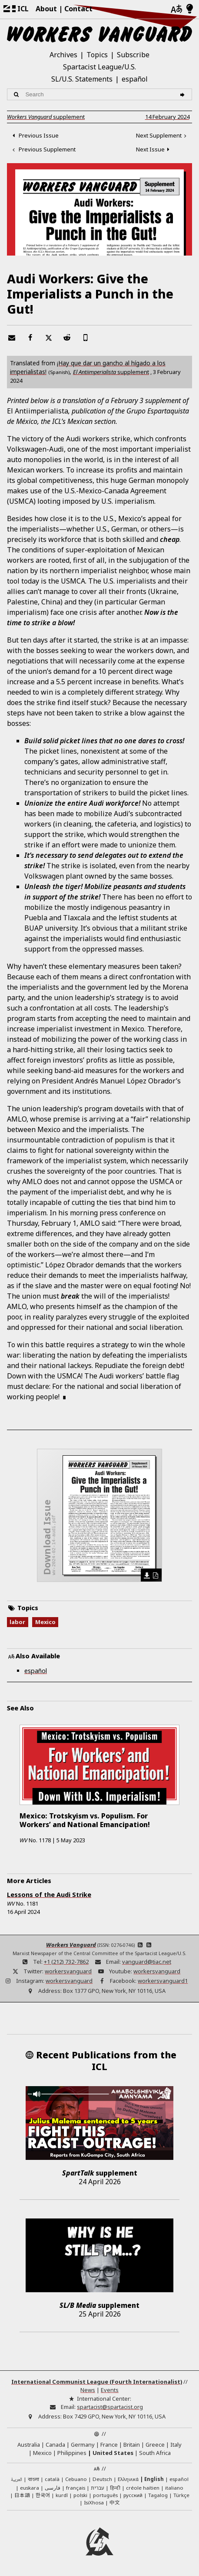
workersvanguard (68, 1971)
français (75, 2487)
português (105, 2495)
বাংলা (33, 2479)
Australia (28, 2444)
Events (110, 2390)
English (154, 2479)
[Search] (184, 94)
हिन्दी (115, 2487)
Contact (78, 8)
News (87, 2390)
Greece (155, 2444)
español (135, 79)
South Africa (155, 2453)
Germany (83, 2444)
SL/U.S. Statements (82, 79)
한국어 (43, 2494)
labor (17, 1622)
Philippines (71, 2453)
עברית (97, 2487)
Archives (63, 54)
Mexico (45, 1622)
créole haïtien (142, 2487)
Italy (176, 2444)
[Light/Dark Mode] (190, 9)
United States (113, 2453)
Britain (131, 2444)
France (109, 2444)
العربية (16, 2480)
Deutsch (102, 2479)
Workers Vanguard (71, 1945)
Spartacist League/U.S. (99, 67)
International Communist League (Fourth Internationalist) (96, 2382)
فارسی (52, 2487)
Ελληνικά (128, 2479)
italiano (174, 2487)
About (46, 8)
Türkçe (181, 2495)
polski (80, 2495)
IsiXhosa (94, 2502)
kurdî (62, 2495)
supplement (46, 117)
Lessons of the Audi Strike (49, 1894)
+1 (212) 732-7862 (66, 1962)
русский (133, 2495)
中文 (114, 2502)
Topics (97, 54)
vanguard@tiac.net (146, 1962)
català (52, 2479)
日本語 (22, 2494)
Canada (55, 2444)
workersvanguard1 (163, 1981)
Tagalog (158, 2495)
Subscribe (133, 54)
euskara (29, 2487)
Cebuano (76, 2479)
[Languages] (176, 9)
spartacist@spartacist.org (110, 2407)
